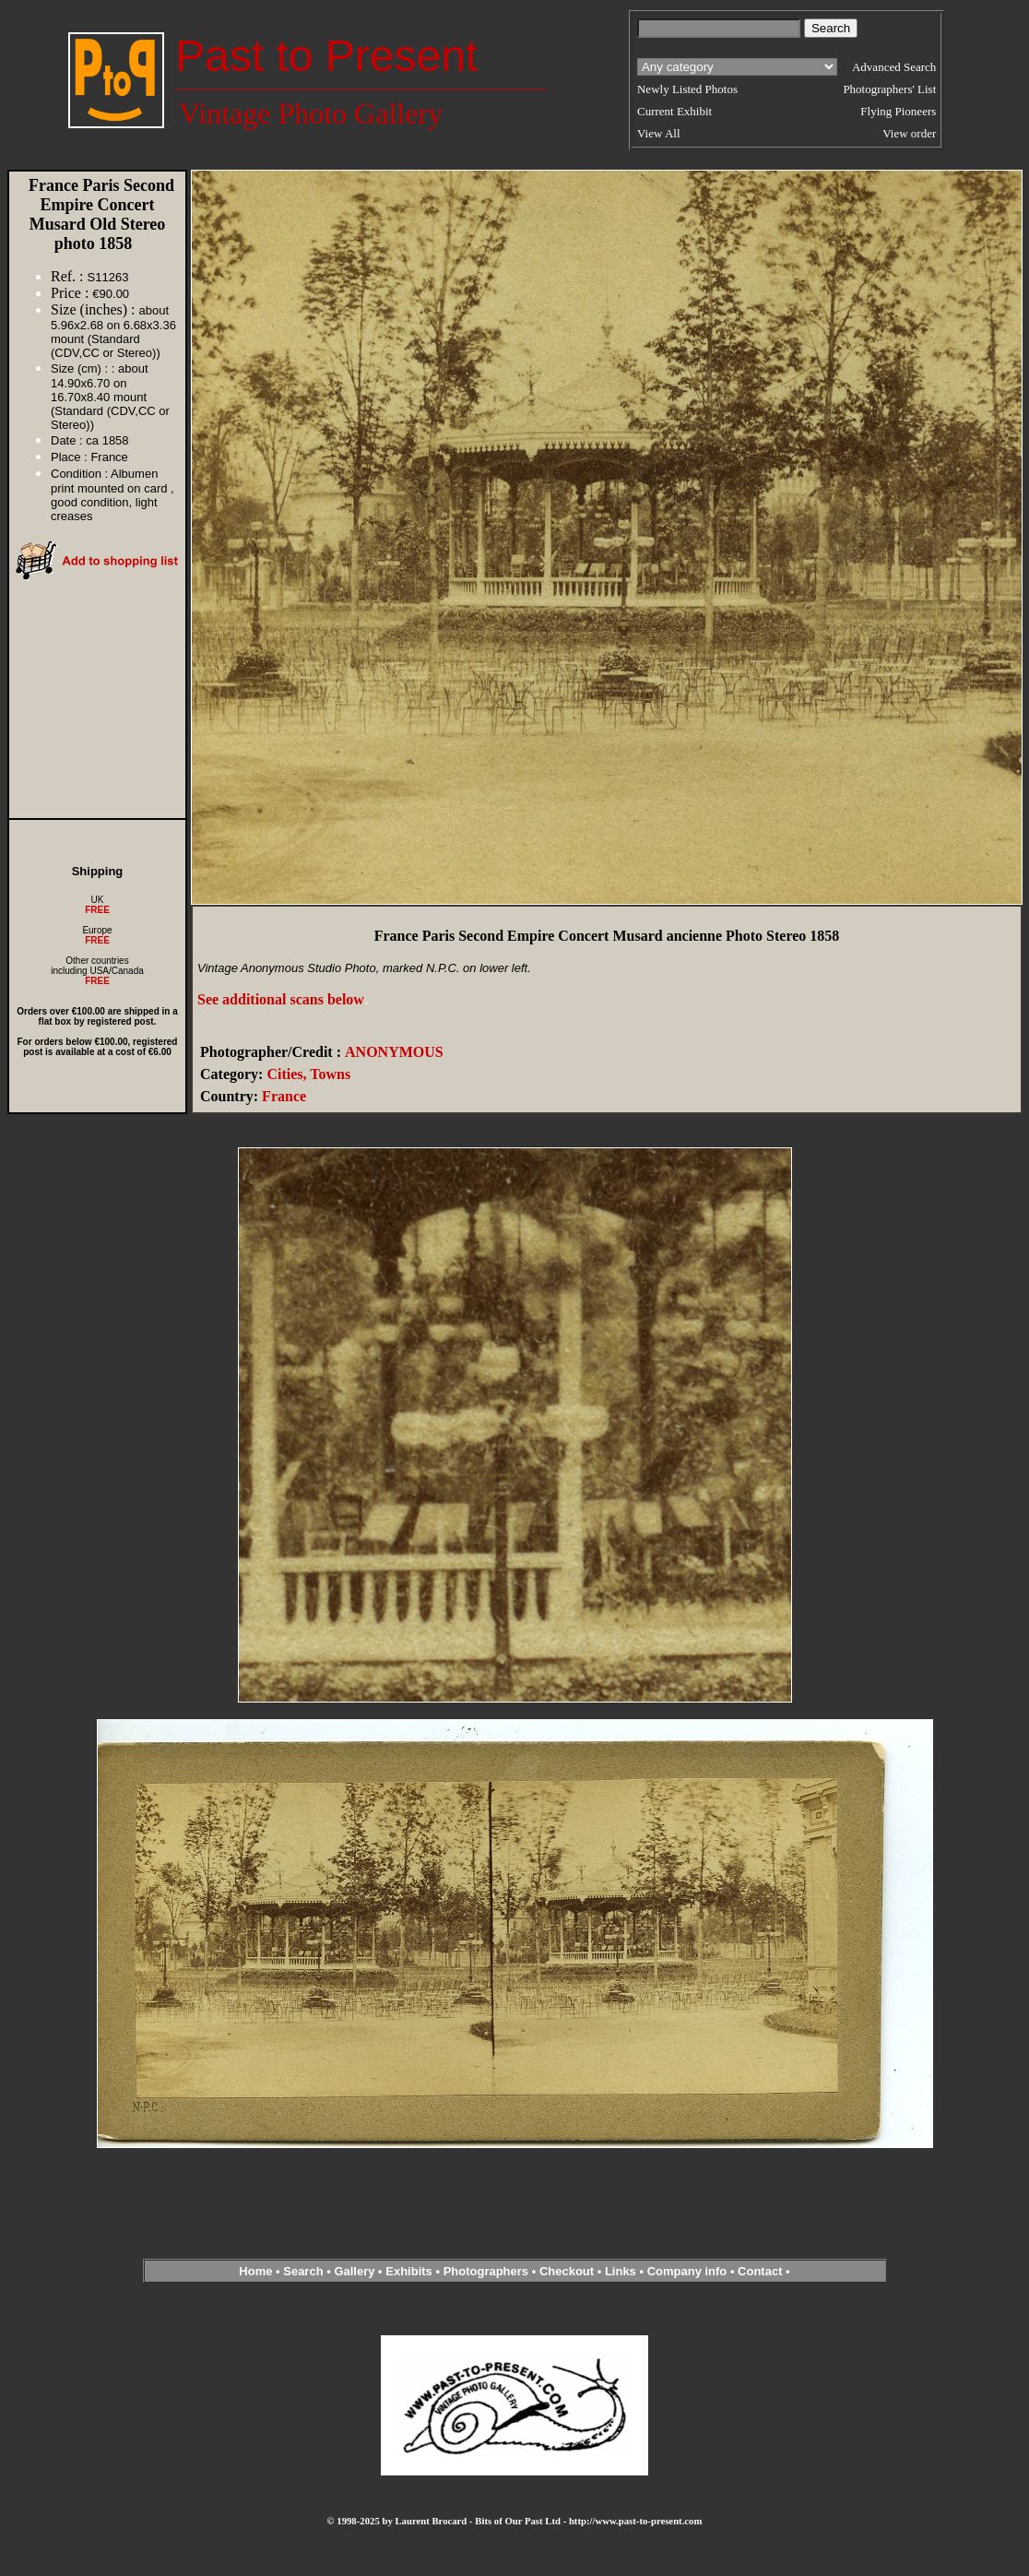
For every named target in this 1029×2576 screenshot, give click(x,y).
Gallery (354, 2271)
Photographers (486, 2271)
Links (620, 2271)
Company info (688, 2271)
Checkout (566, 2271)
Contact (760, 2271)
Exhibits (408, 2271)
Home (255, 2271)
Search (303, 2271)
